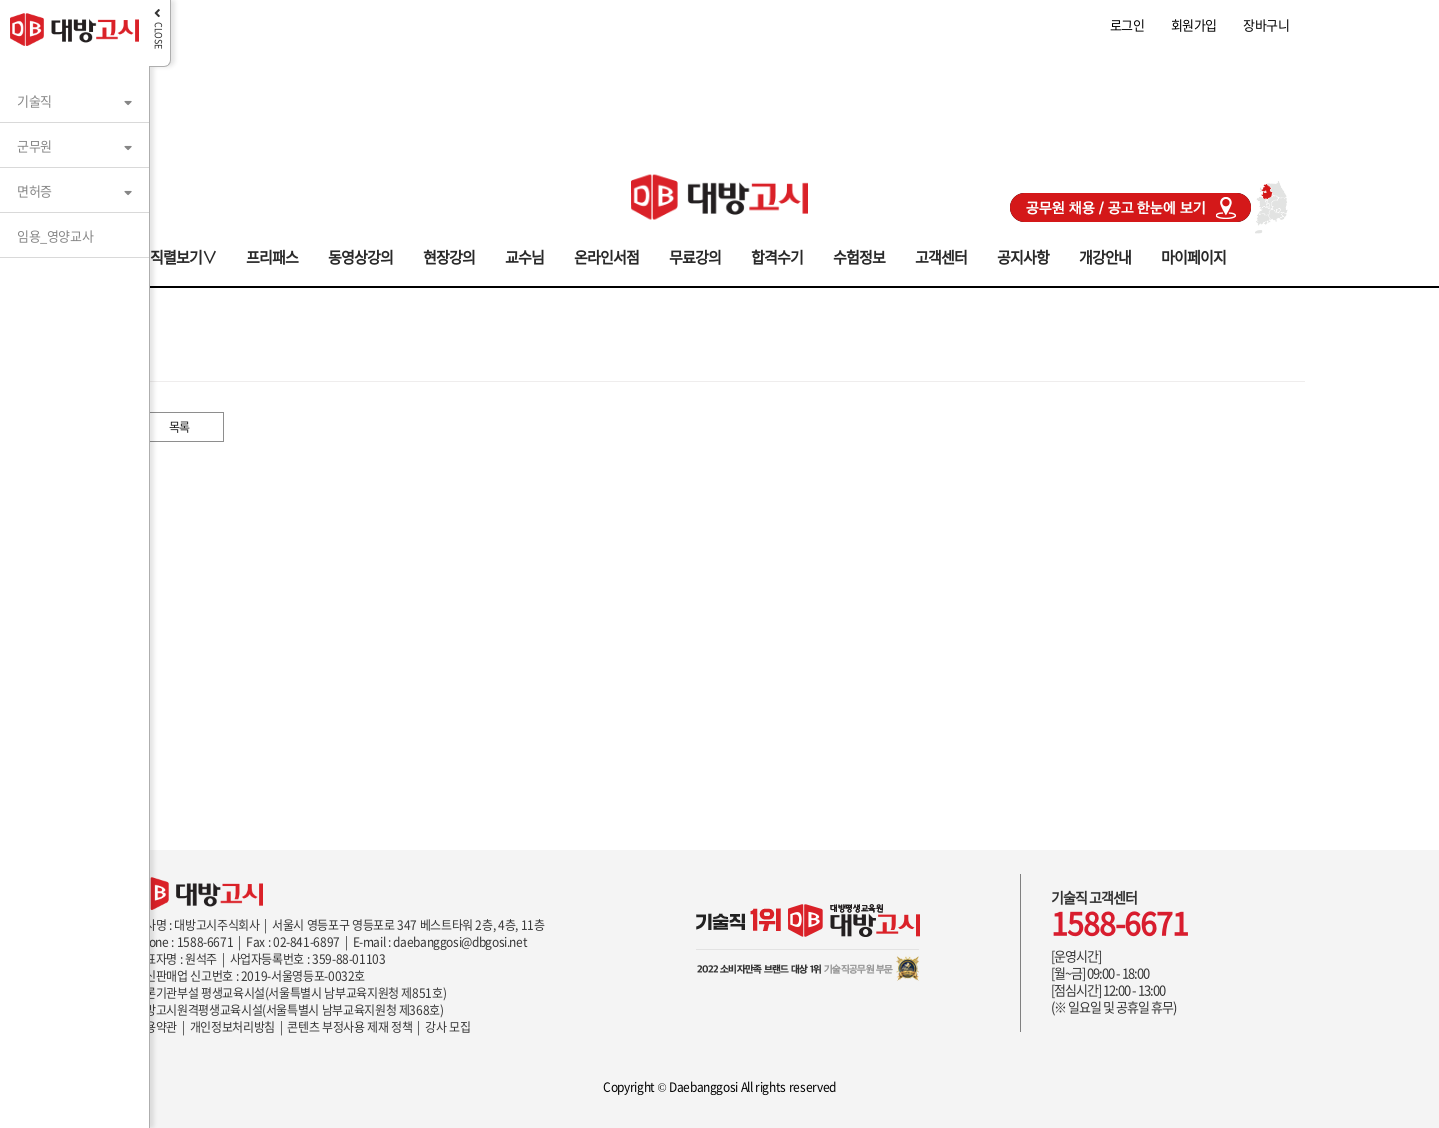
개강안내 (1105, 255)
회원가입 (1194, 24)
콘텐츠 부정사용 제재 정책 (349, 1027)
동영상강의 (360, 255)
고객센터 (941, 255)
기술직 (34, 100)
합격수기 (777, 255)
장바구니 (1266, 24)
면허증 (34, 190)
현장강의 (449, 255)
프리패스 (272, 255)
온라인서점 (606, 255)
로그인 (1127, 24)
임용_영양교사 (55, 235)
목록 (179, 427)
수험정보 (859, 255)
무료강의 (695, 255)
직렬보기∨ (183, 255)
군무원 (34, 145)
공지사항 (1023, 255)
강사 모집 (447, 1027)
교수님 (524, 255)
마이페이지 (1193, 255)
